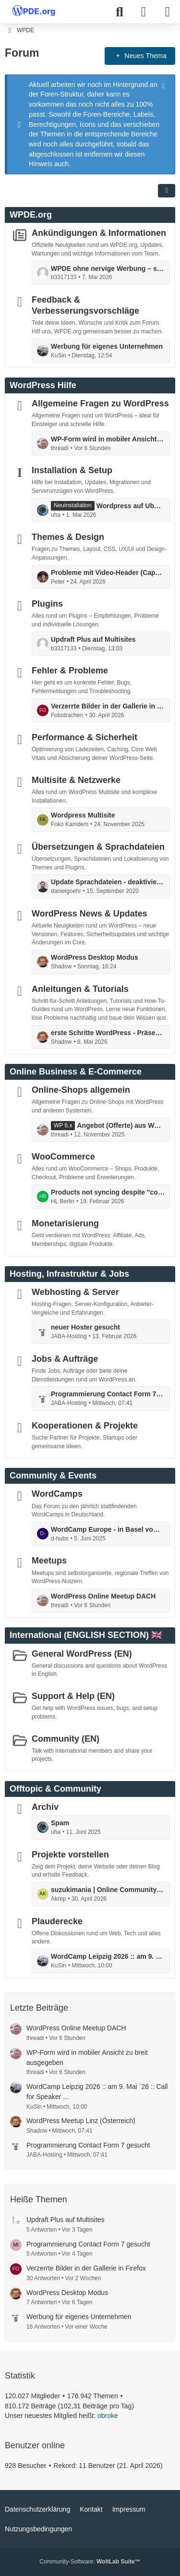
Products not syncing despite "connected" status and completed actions (108, 1192)
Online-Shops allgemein (81, 1090)
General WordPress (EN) (82, 1653)
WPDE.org (31, 215)
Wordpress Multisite (83, 815)
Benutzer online (35, 2445)
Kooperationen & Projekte (85, 1425)
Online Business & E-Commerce (76, 1071)
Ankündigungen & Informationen (99, 233)
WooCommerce (63, 1156)
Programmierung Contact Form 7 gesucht (108, 1394)
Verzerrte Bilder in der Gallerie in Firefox (108, 706)
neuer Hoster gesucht (85, 1327)
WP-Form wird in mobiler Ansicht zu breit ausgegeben (108, 439)
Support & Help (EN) (73, 1696)
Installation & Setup (72, 470)
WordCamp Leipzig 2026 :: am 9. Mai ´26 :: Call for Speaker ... (108, 1956)
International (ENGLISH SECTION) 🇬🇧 (86, 1635)
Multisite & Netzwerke (76, 780)
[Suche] (119, 12)
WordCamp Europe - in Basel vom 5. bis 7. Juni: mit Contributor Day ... (108, 1529)
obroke (107, 2415)
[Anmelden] (143, 12)
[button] (166, 190)
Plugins (47, 604)
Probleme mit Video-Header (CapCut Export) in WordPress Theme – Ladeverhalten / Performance (108, 572)
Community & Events (53, 1475)
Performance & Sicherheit (84, 737)
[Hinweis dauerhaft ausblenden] (164, 85)
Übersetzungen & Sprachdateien (98, 847)
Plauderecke (57, 1921)
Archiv (45, 1807)
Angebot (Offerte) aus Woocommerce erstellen (121, 1125)
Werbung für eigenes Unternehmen (107, 346)
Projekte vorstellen (70, 1854)
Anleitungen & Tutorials (80, 988)
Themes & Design (68, 537)
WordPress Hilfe (43, 385)
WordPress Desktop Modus (94, 957)
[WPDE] (33, 10)
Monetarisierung (65, 1223)
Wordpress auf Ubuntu (130, 506)
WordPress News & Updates (89, 913)
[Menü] (167, 12)
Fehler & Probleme (70, 670)
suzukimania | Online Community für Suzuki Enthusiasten (108, 1889)
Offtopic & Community (55, 1789)
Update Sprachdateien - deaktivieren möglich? (108, 882)
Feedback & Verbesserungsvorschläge (85, 305)
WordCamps (57, 1494)
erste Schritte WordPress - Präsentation (108, 1033)
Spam (60, 1823)
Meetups (49, 1560)
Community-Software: (89, 2561)
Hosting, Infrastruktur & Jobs (69, 1274)
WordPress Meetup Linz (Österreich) (80, 2120)
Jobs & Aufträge (65, 1359)
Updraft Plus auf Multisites (93, 639)
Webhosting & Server (75, 1292)
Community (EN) (65, 1738)
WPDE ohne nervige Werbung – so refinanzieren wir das (108, 268)
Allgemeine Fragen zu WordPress (100, 403)
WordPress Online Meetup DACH (103, 1596)
